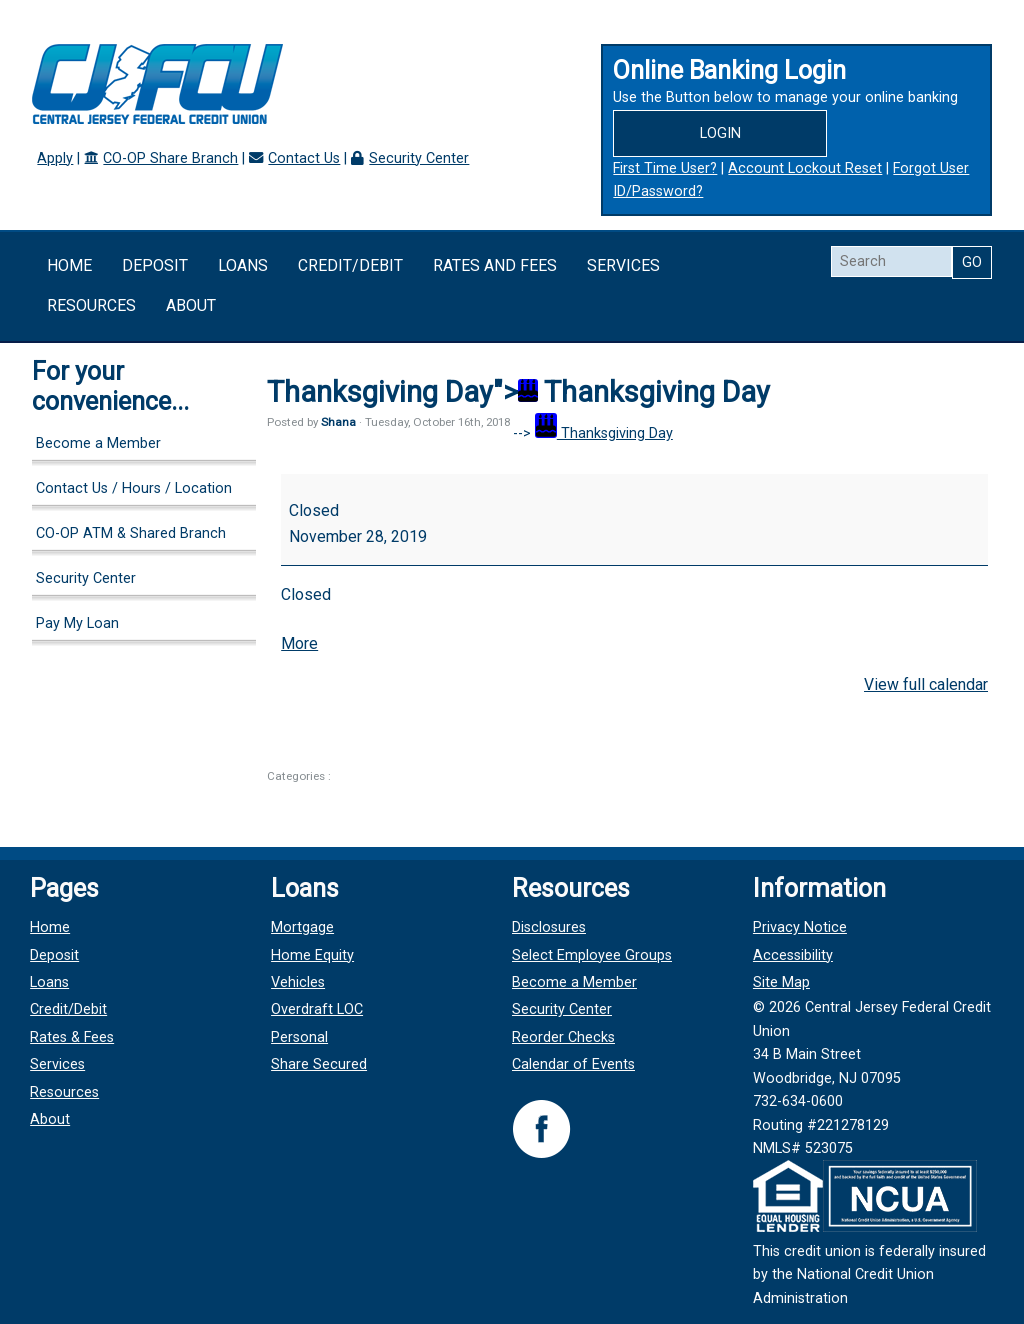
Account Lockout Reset (805, 168)
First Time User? (665, 168)
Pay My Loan (77, 623)
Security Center (419, 158)
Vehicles (299, 982)
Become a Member (98, 443)
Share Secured (320, 1064)
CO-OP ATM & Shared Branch (131, 533)
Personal (300, 1037)
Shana (338, 422)
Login (720, 133)
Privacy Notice (799, 927)
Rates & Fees (74, 1037)
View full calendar (926, 684)
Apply (55, 158)
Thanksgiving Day (604, 433)
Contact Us (304, 158)
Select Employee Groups (592, 955)
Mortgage (303, 927)
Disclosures (549, 927)
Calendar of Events (573, 1064)
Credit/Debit (350, 265)
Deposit (155, 265)
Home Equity (313, 955)
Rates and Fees (495, 265)
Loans (243, 265)
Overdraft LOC (318, 1009)
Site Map (780, 982)
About (191, 305)
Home (69, 265)
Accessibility (792, 955)
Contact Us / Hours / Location (134, 488)
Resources (91, 305)
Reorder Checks (563, 1037)
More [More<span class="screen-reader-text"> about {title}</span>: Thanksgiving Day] (299, 643)
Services (623, 265)
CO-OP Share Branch (170, 158)
